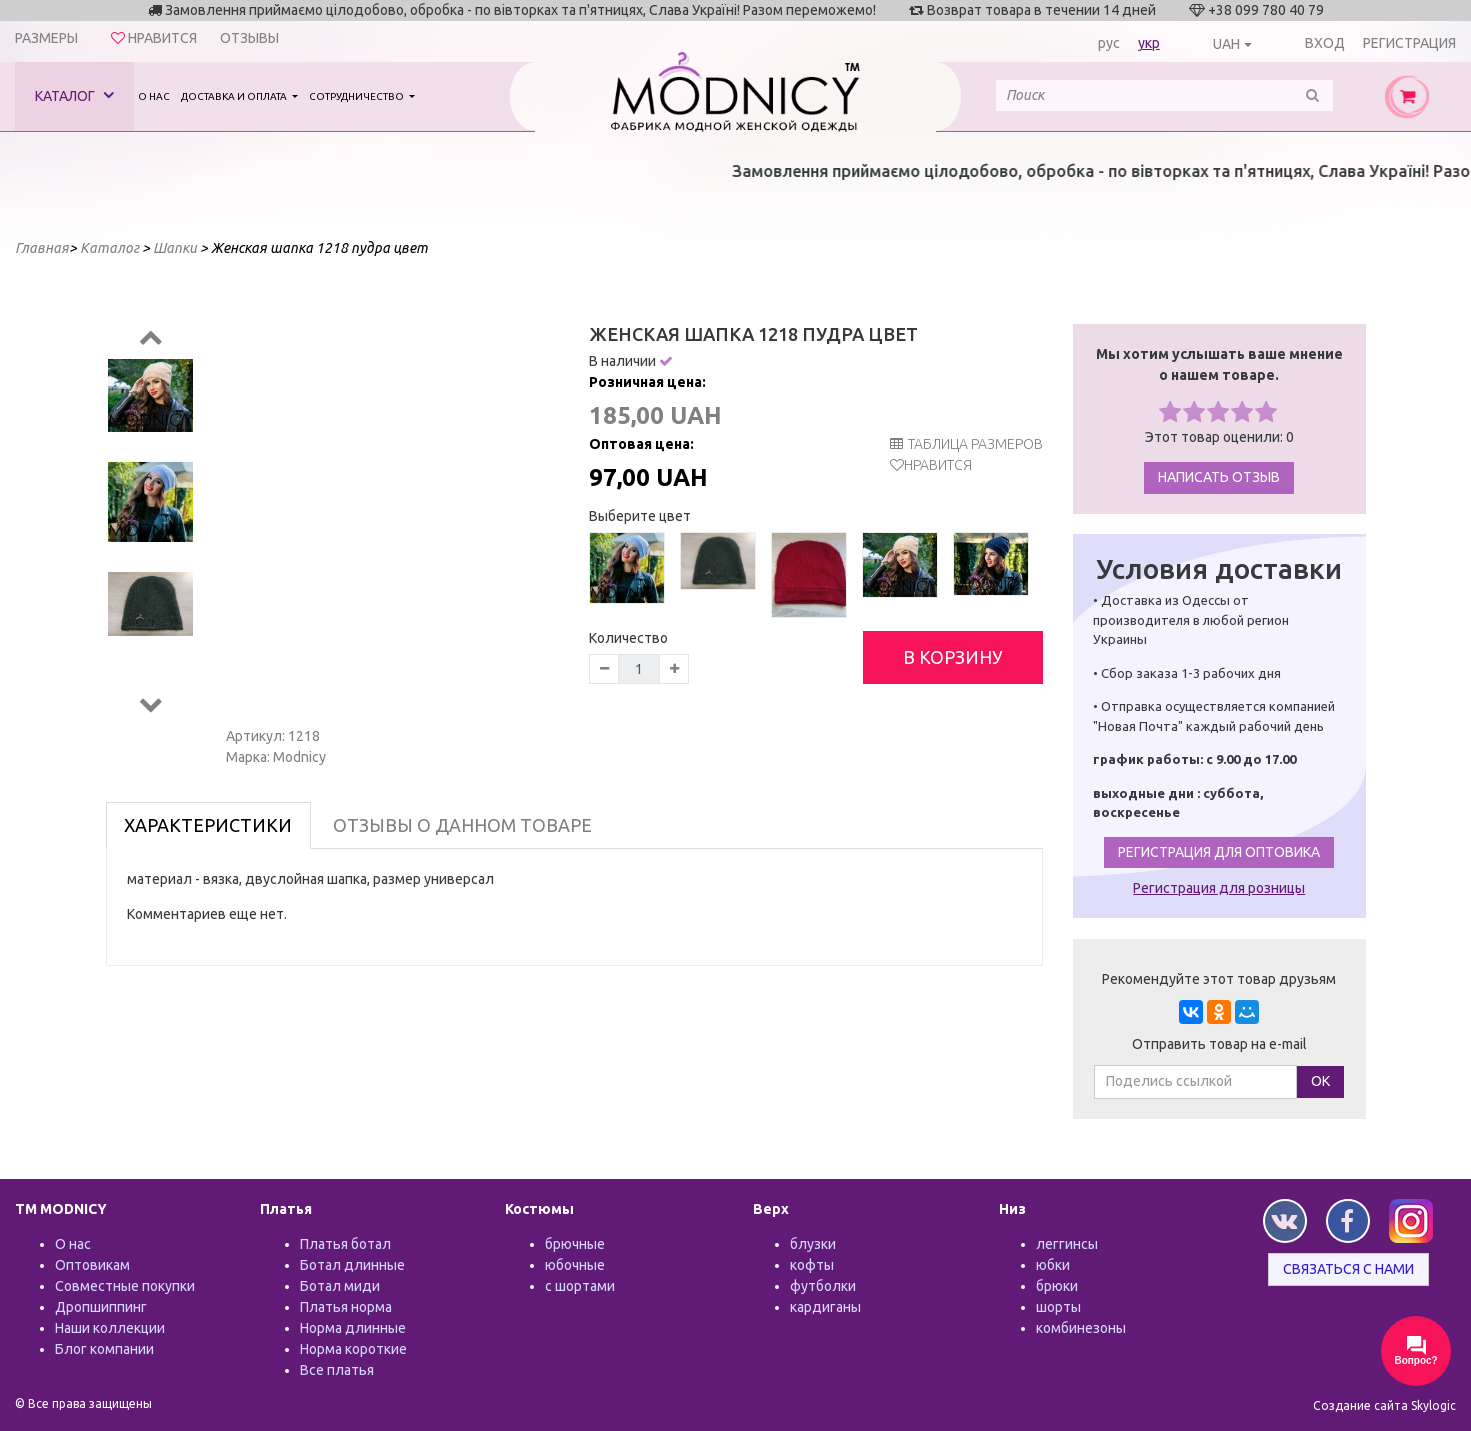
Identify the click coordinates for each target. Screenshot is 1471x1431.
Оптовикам (92, 1265)
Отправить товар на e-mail (1219, 1044)
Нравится (938, 465)
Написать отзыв (1219, 477)
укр (1149, 43)
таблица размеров (966, 444)
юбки (1053, 1265)
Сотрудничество (357, 96)
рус (1109, 43)
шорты (1058, 1307)
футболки (823, 1286)
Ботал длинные (352, 1265)
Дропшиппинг (101, 1307)
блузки (813, 1244)
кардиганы (825, 1307)
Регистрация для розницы (1219, 888)
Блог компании (104, 1349)
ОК (1320, 1081)
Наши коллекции (110, 1328)
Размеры (46, 38)
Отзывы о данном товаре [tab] (462, 825)
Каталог (74, 95)
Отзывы (249, 38)
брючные (575, 1244)
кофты (812, 1265)
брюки (1057, 1286)
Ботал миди (340, 1286)
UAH (1226, 44)
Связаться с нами (1348, 1269)
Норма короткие (353, 1349)
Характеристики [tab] (208, 825)
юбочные (575, 1265)
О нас (154, 96)
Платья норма (346, 1307)
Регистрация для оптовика (1219, 852)
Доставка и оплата (235, 96)
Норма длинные (353, 1328)
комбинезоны (1081, 1328)
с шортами (580, 1286)
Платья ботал (345, 1244)
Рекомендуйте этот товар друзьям (1219, 979)
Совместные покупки (125, 1286)
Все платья (337, 1370)
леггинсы (1067, 1244)
